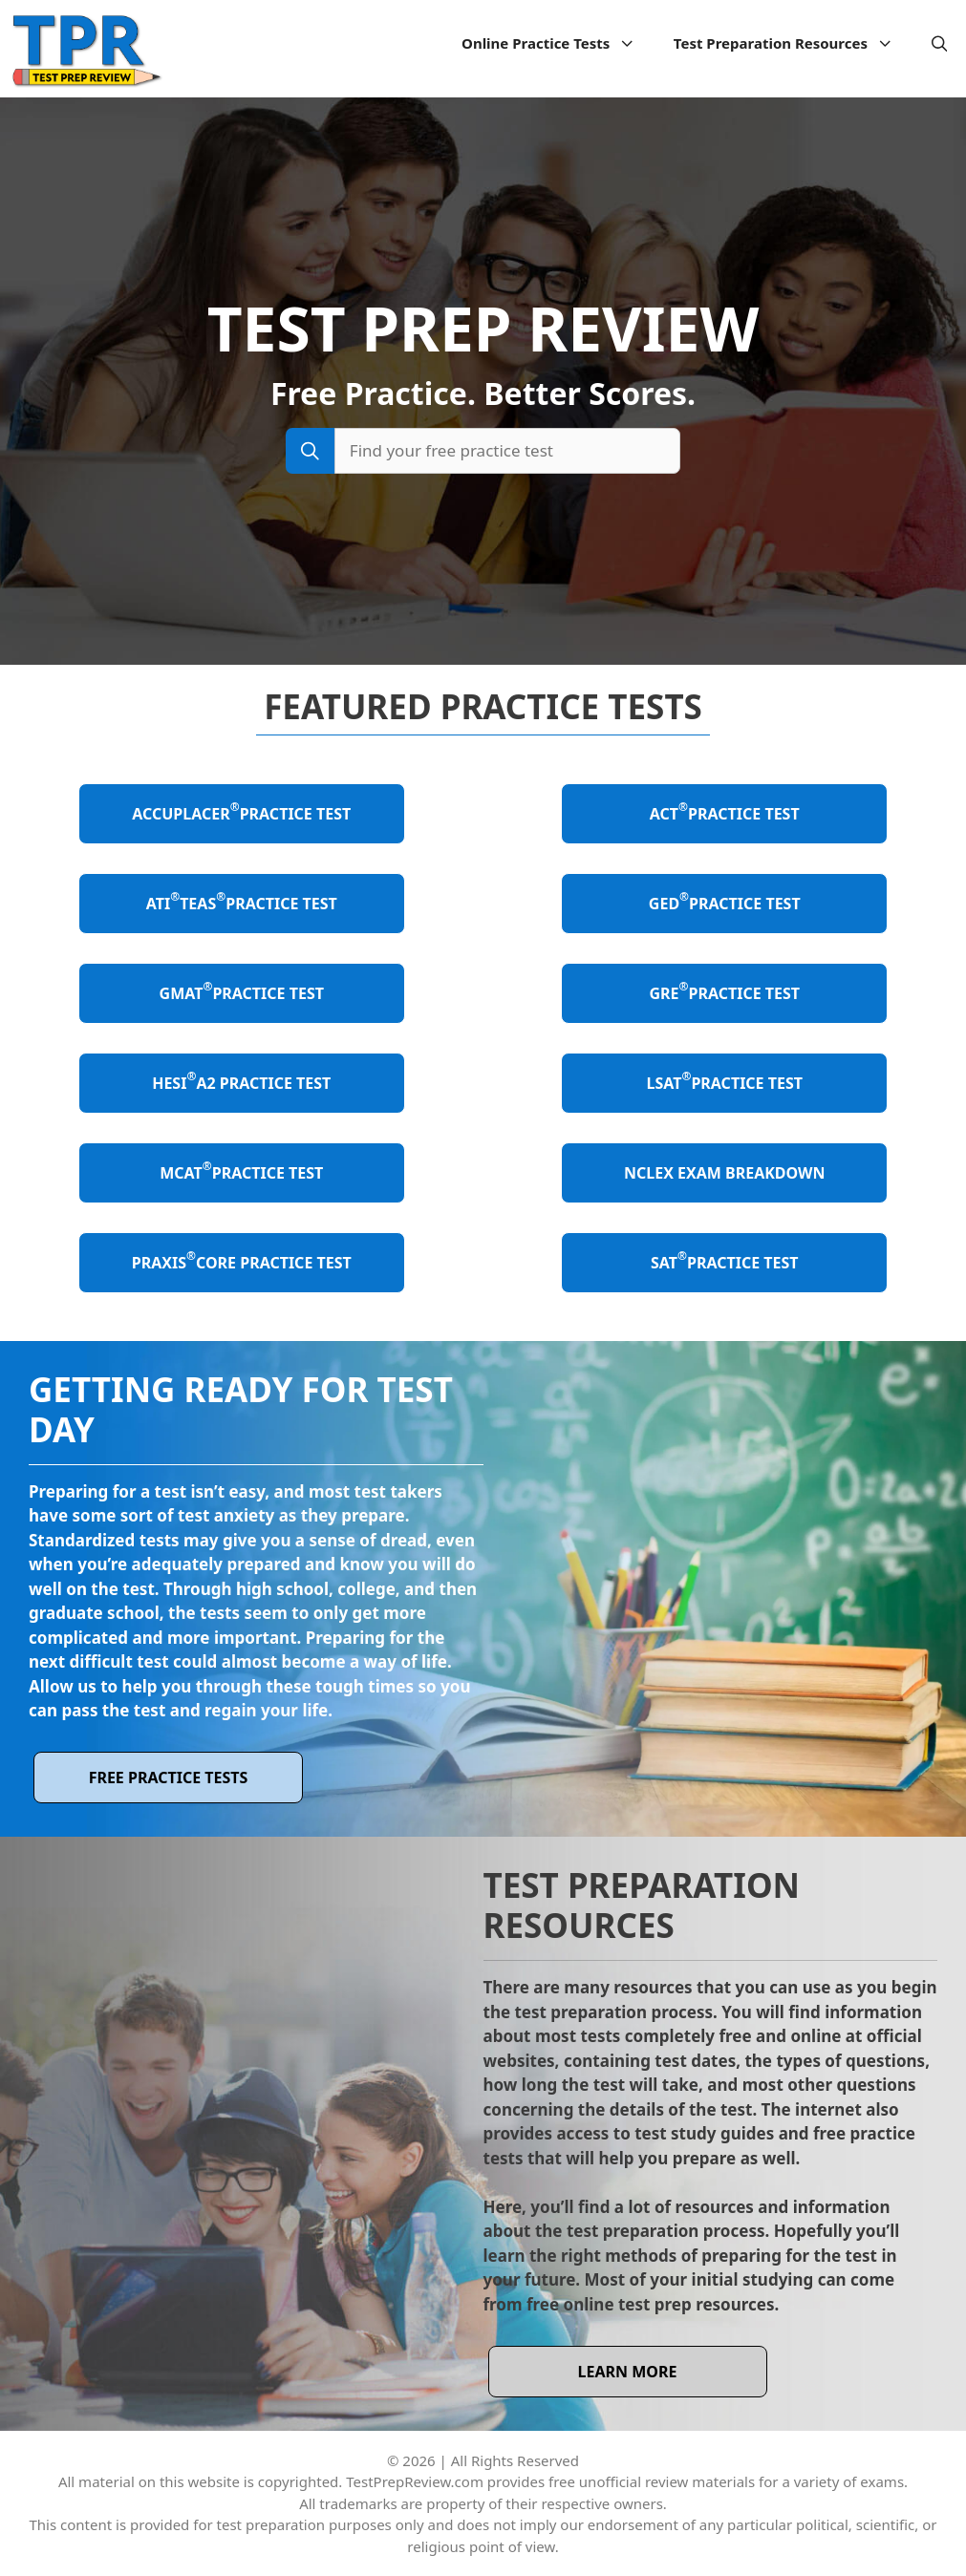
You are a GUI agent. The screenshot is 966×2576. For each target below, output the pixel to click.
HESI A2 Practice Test (241, 1081)
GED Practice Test (725, 901)
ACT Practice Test (725, 811)
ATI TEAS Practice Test (241, 901)
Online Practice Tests (558, 43)
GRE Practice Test (724, 991)
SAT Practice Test (725, 1260)
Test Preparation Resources (793, 43)
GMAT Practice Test (242, 991)
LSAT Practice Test (725, 1081)
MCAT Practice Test (241, 1170)
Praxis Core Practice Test (242, 1260)
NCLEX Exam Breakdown (725, 1172)
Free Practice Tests (168, 1777)
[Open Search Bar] (939, 43)
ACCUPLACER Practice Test (241, 811)
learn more (627, 2371)
